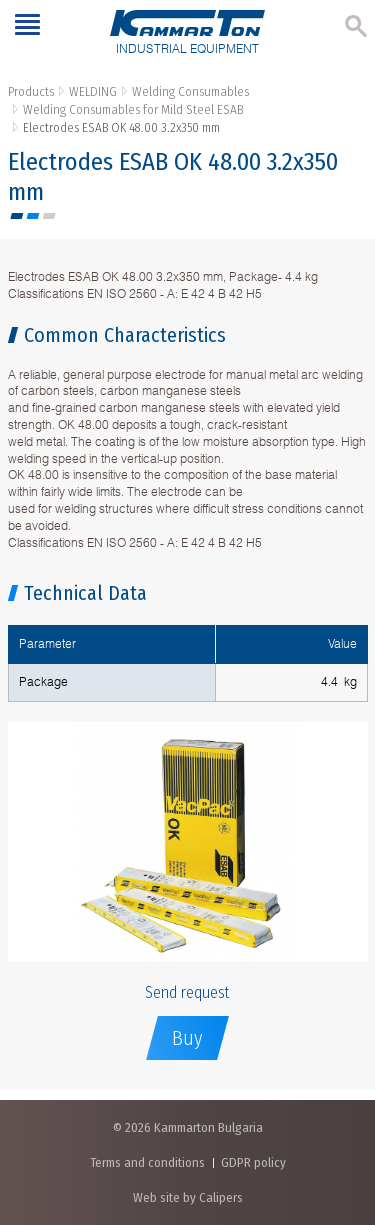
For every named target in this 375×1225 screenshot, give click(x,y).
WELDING (93, 91)
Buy (187, 1038)
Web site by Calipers (188, 1197)
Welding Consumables (190, 91)
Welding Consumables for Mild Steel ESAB (133, 109)
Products (31, 91)
